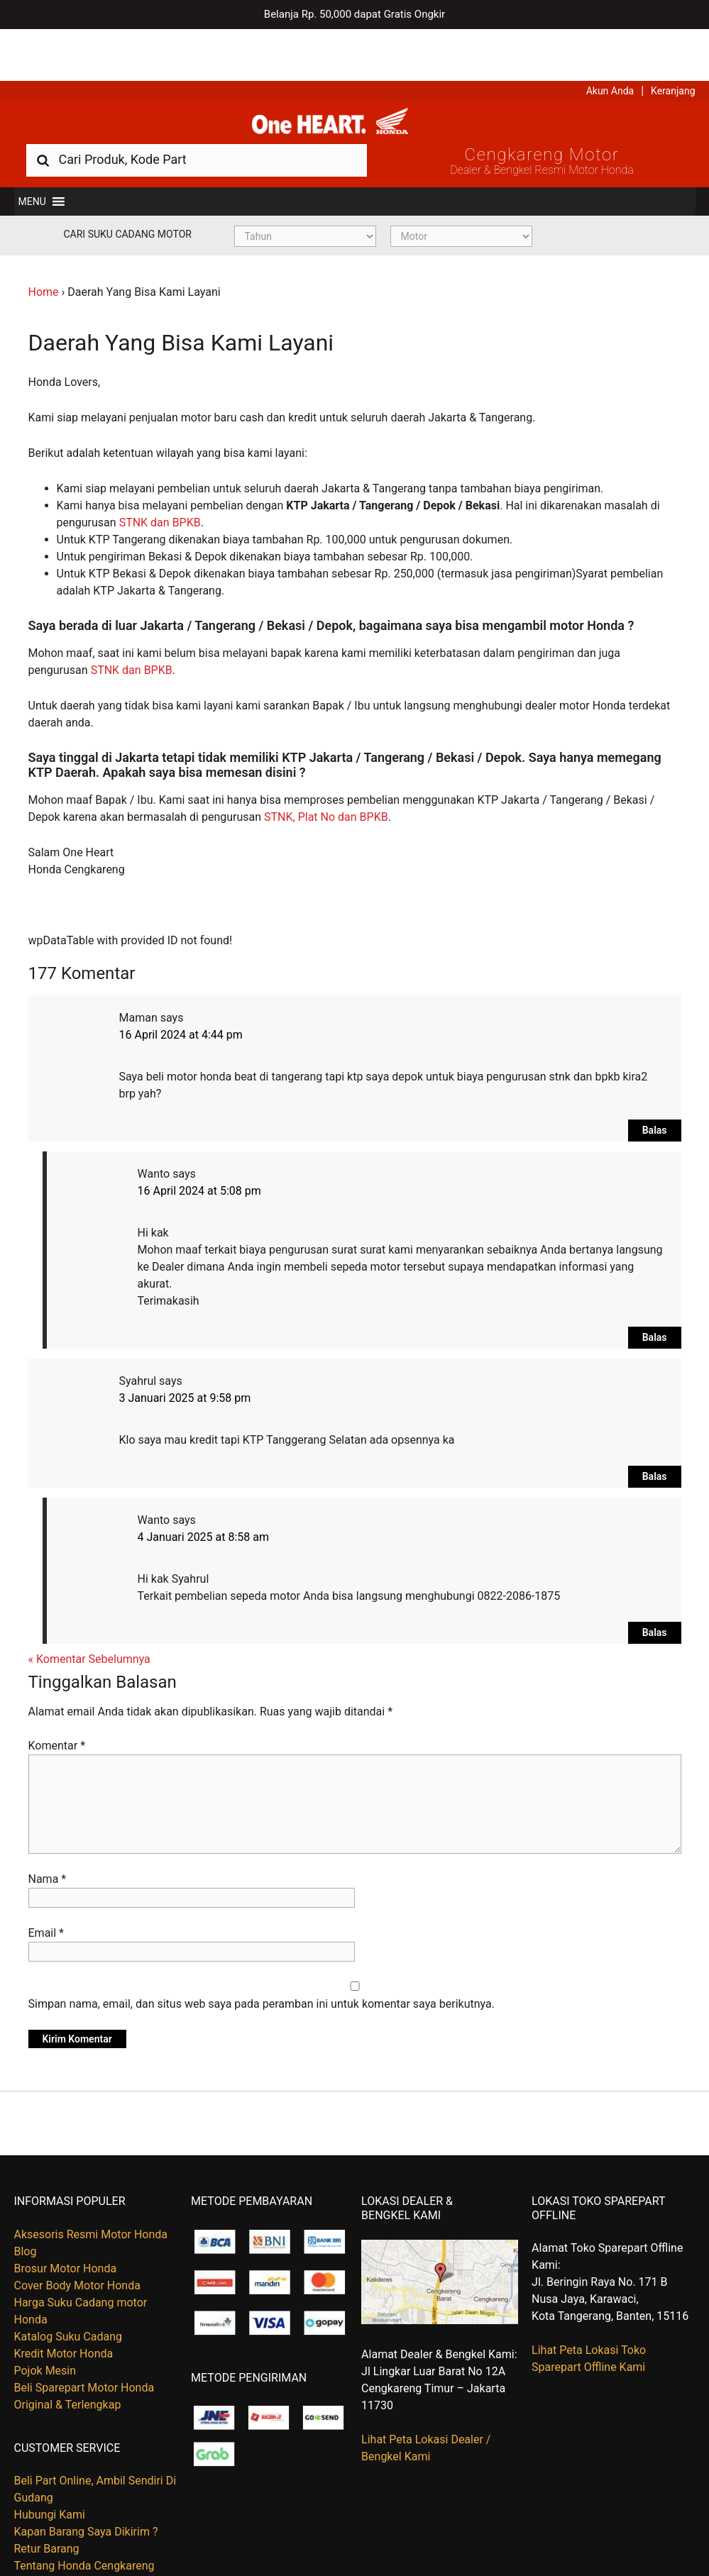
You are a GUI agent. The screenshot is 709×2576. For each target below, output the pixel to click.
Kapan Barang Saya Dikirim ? (86, 2487)
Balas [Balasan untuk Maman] (654, 1086)
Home (43, 248)
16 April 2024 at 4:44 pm (181, 990)
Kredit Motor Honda (64, 2309)
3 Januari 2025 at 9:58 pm (185, 1354)
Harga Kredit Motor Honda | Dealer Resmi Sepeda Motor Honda (355, 74)
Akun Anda (610, 39)
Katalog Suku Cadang (68, 2292)
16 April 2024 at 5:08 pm (199, 1147)
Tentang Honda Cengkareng (84, 2521)
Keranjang (673, 39)
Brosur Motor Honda (65, 2224)
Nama (47, 1835)
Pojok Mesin (45, 2326)
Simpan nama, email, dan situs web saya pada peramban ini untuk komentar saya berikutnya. (261, 1960)
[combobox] (196, 115)
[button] (32, 157)
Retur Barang (46, 2504)
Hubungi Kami (49, 2470)
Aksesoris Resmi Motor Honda (91, 2190)
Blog (25, 2207)
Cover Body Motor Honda (77, 2241)
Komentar (57, 1702)
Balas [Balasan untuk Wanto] (654, 1293)
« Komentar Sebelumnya (89, 1615)
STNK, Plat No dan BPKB (326, 773)
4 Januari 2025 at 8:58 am (204, 1493)
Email (46, 1889)
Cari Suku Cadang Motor (128, 190)
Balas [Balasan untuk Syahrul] (654, 1432)
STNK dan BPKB (160, 478)
